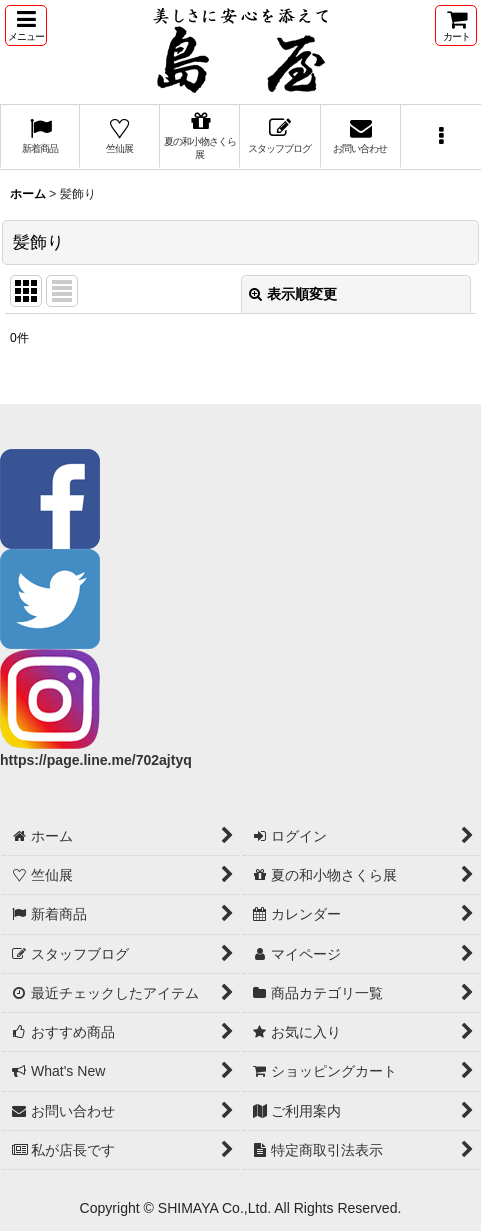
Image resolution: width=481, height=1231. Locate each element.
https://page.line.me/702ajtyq (96, 760)
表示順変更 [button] (293, 294)
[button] (26, 25)
